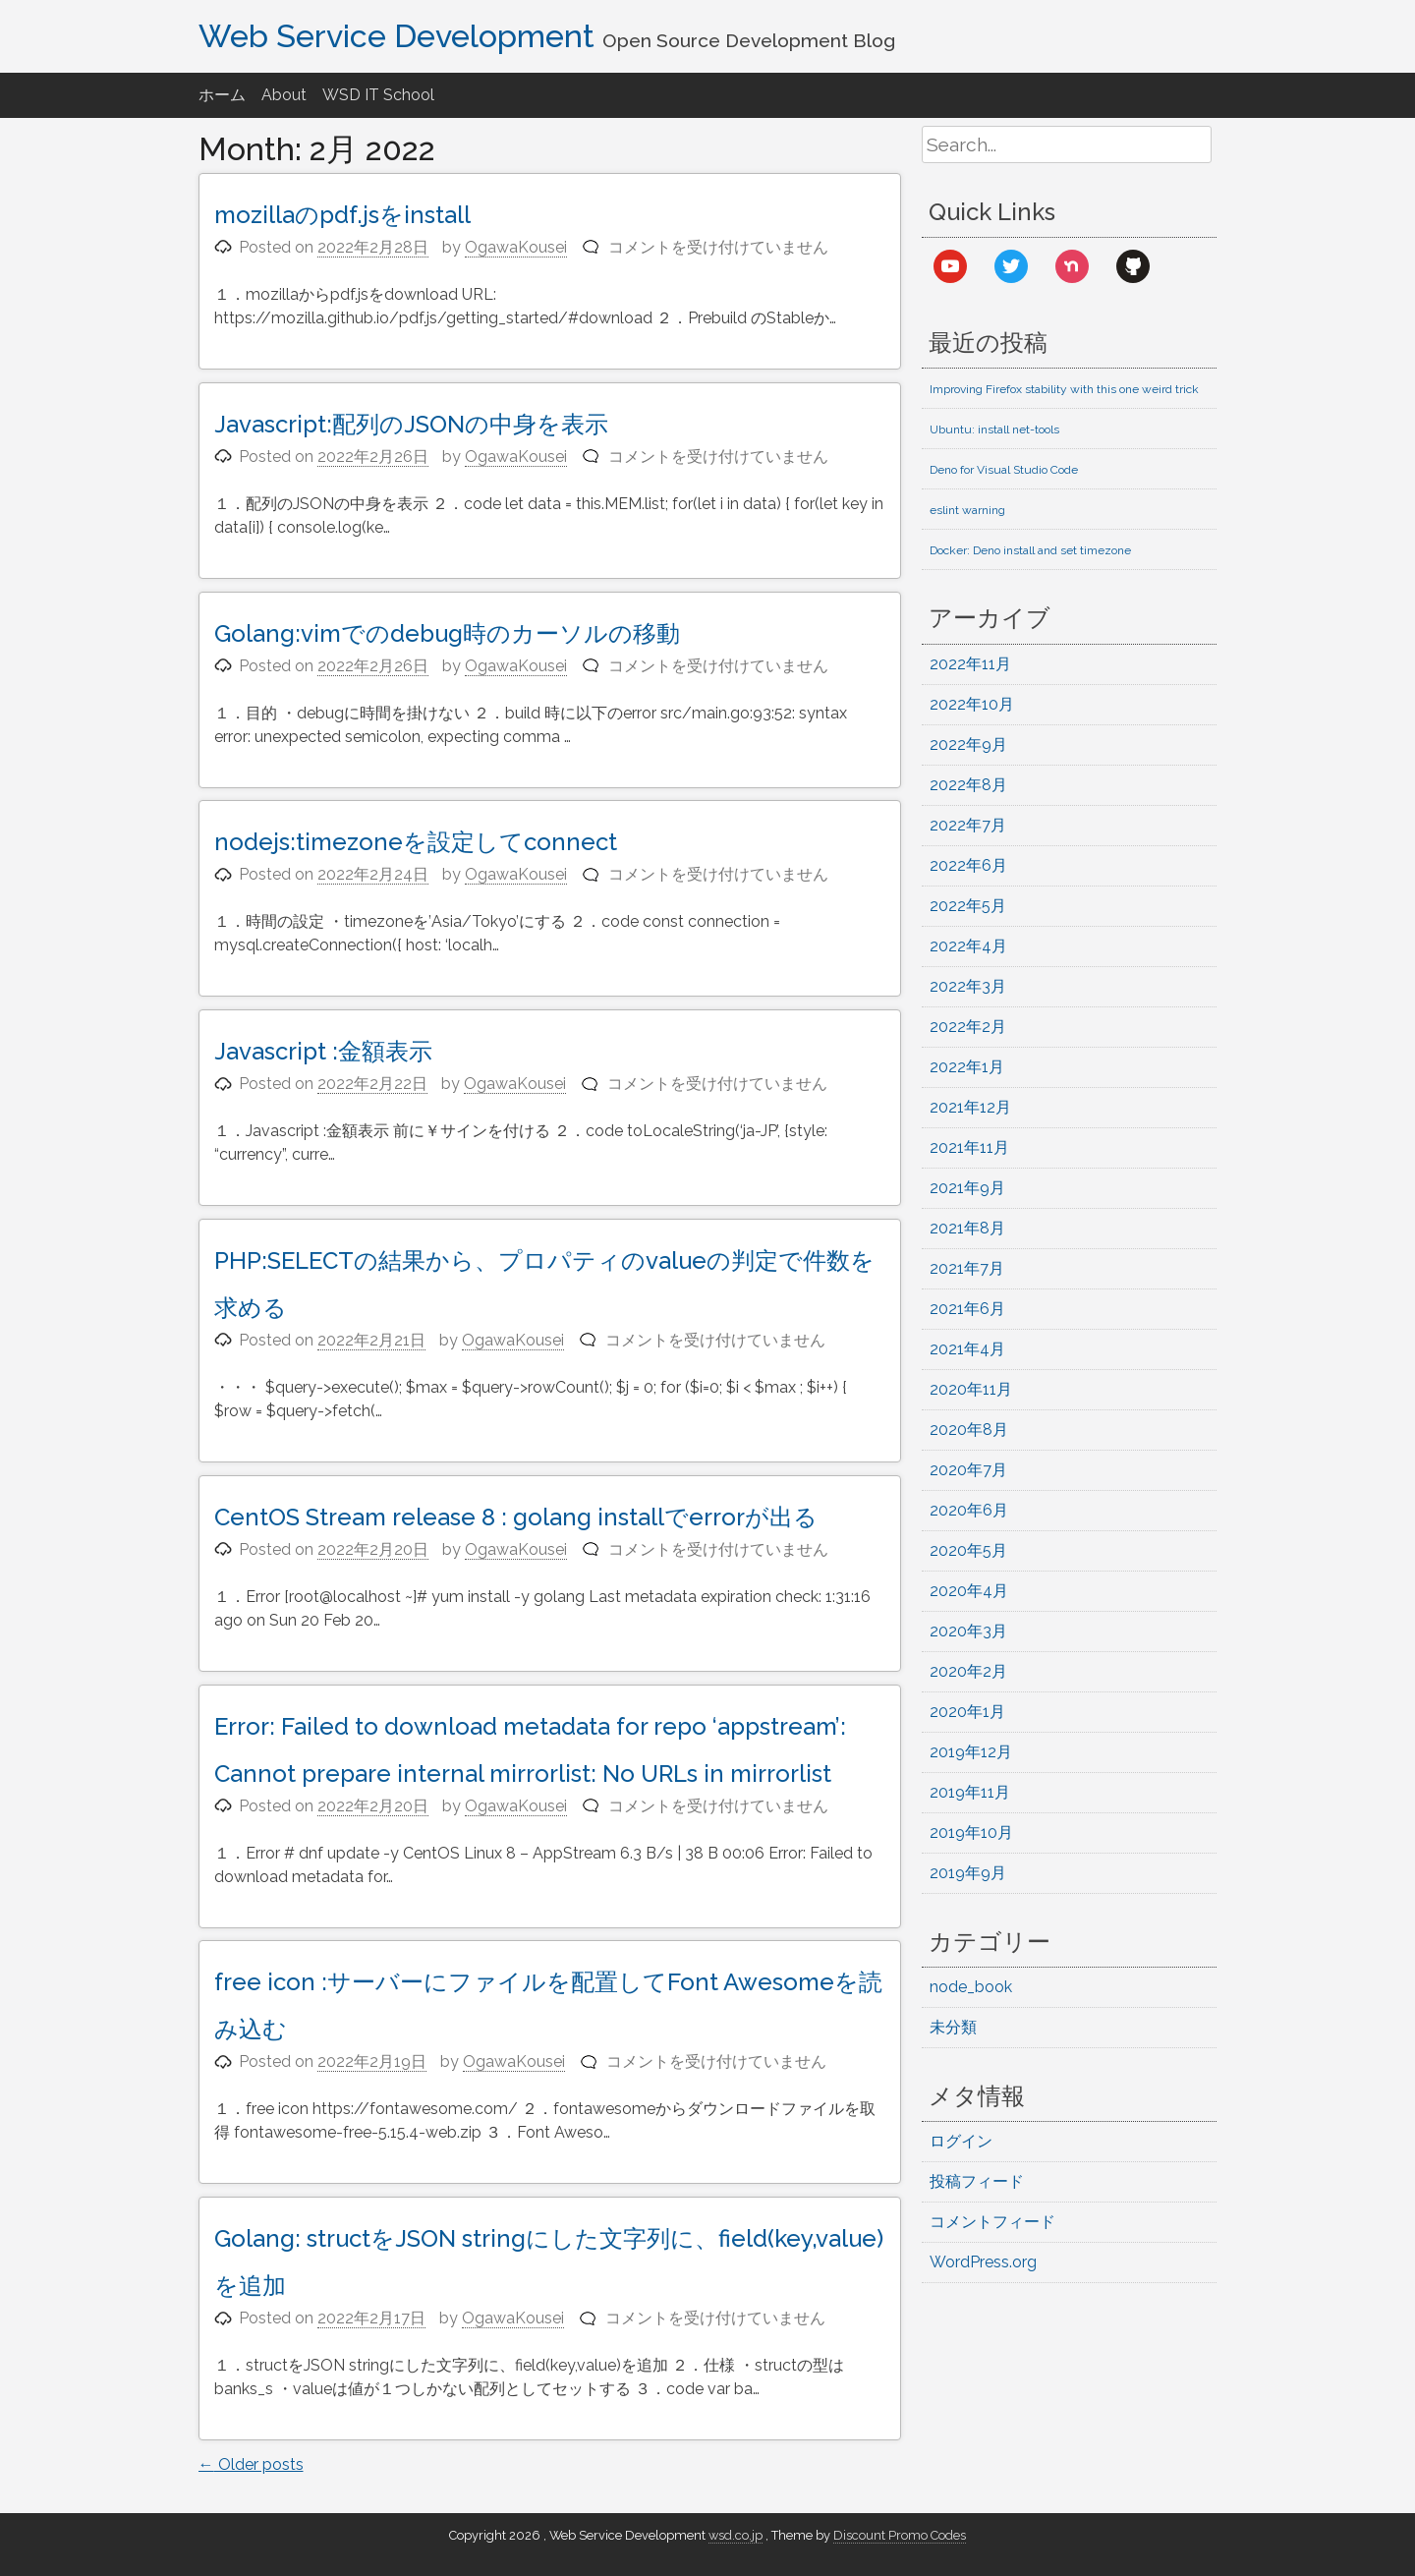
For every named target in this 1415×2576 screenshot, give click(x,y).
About (284, 95)
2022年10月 (972, 704)
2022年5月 (968, 905)
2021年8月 (967, 1228)
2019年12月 (971, 1752)
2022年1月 (967, 1067)
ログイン (961, 2141)
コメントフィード (992, 2221)
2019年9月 (968, 1872)
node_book (971, 1986)
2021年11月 (969, 1147)
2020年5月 (968, 1550)
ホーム (222, 95)
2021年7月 (967, 1268)
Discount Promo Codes (899, 2535)
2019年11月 (970, 1792)
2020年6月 (969, 1510)
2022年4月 (968, 946)
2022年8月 (968, 784)
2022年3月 (968, 986)
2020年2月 (968, 1671)
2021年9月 (967, 1187)
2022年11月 (970, 664)
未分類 (953, 2027)
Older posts (251, 2464)
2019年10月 (971, 1832)
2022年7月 (968, 825)
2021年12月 (970, 1107)
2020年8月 (969, 1429)
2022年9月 (968, 744)
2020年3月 (968, 1631)
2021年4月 (967, 1349)
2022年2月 (968, 1026)
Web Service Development (396, 36)
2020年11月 (971, 1389)
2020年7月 (968, 1469)
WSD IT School (378, 95)
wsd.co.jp (735, 2535)
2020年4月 (969, 1590)
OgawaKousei (516, 247)
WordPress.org (983, 2262)
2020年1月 (967, 1711)
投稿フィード (977, 2181)
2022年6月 (968, 865)
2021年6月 (967, 1308)
